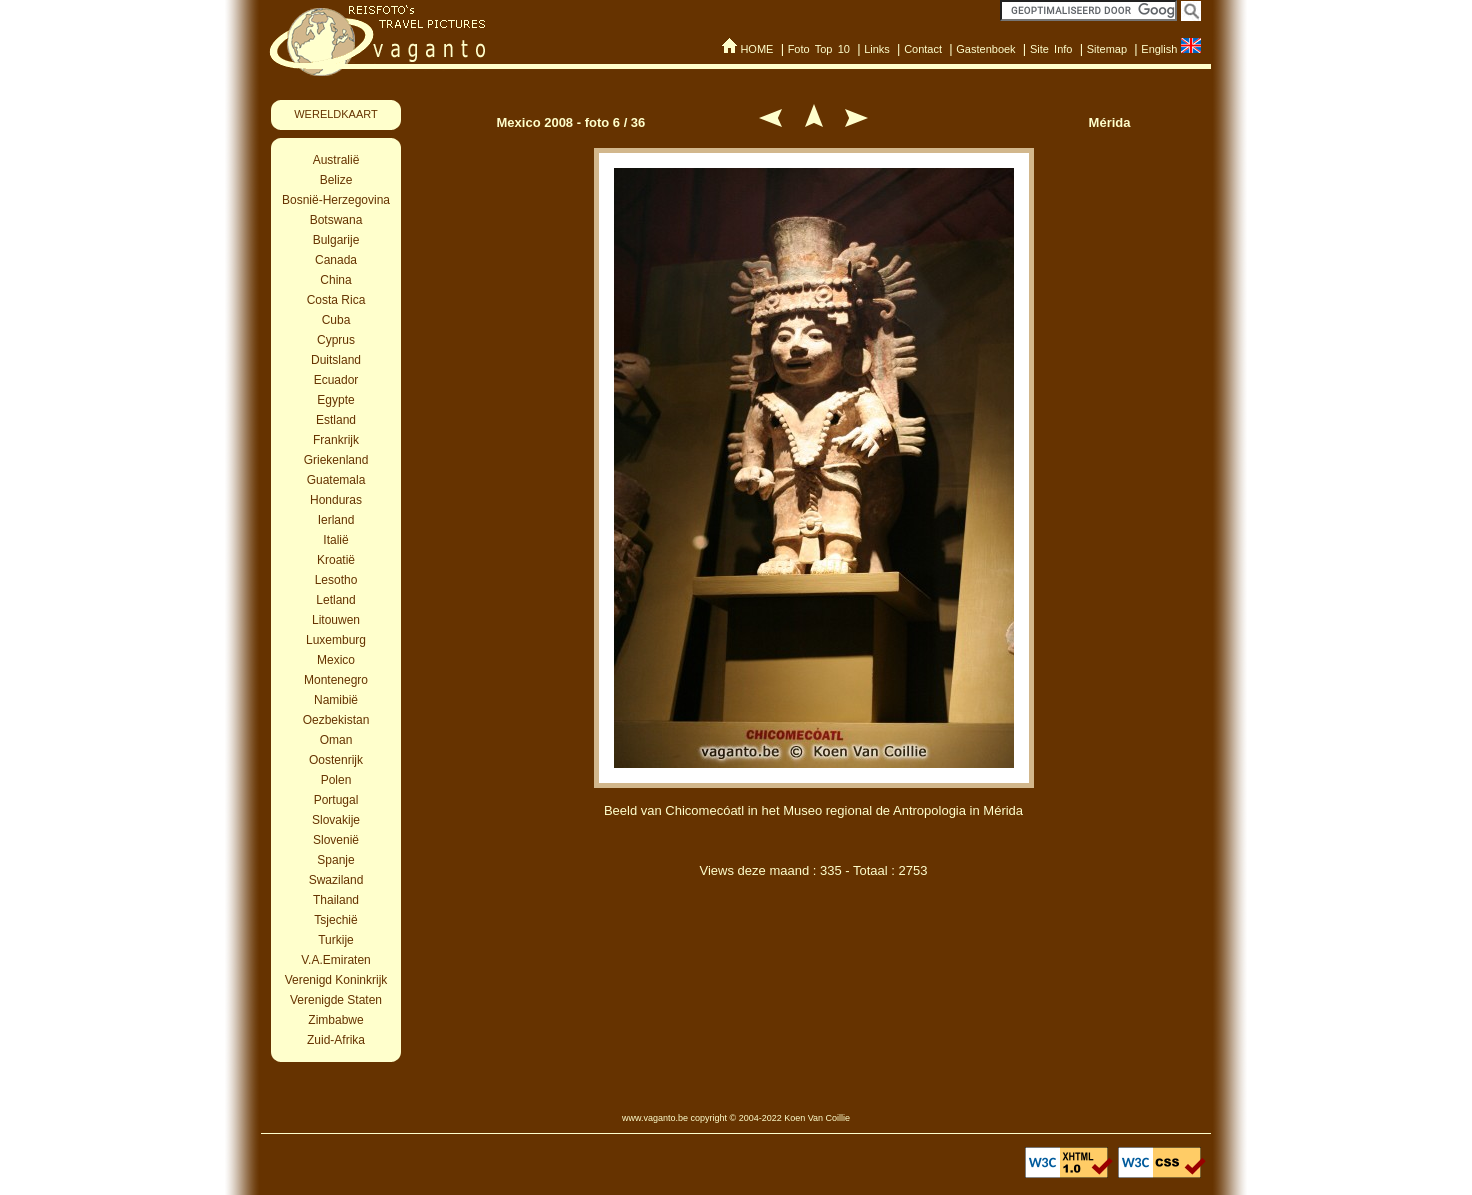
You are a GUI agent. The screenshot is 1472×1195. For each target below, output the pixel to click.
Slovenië (336, 840)
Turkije (336, 940)
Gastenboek (985, 49)
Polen (336, 780)
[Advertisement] (814, 998)
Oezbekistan (336, 720)
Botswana (336, 220)
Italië (335, 540)
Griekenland (336, 460)
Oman (336, 740)
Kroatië (336, 560)
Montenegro (336, 680)
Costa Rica (336, 300)
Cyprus (336, 340)
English (1159, 49)
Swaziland (336, 880)
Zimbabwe (335, 1020)
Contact (923, 49)
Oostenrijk (336, 760)
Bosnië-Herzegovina (336, 200)
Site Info (1051, 49)
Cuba (336, 320)
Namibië (336, 700)
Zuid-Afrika (336, 1040)
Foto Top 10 (819, 49)
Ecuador (336, 380)
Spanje (335, 860)
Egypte (335, 400)
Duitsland (336, 360)
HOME (756, 49)
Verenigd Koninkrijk (336, 980)
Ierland (336, 520)
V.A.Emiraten (336, 960)
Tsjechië (335, 920)
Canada (336, 260)
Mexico (336, 660)
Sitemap (1107, 49)
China (335, 280)
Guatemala (336, 480)
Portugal (336, 800)
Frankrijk (336, 440)
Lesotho (336, 580)
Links (877, 49)
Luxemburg (336, 640)
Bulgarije (336, 240)
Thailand (336, 900)
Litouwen (336, 620)
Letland (335, 600)
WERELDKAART (336, 114)
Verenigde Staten (336, 1000)
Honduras (336, 500)
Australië (336, 160)
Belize (336, 180)
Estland (336, 420)
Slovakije (336, 820)
